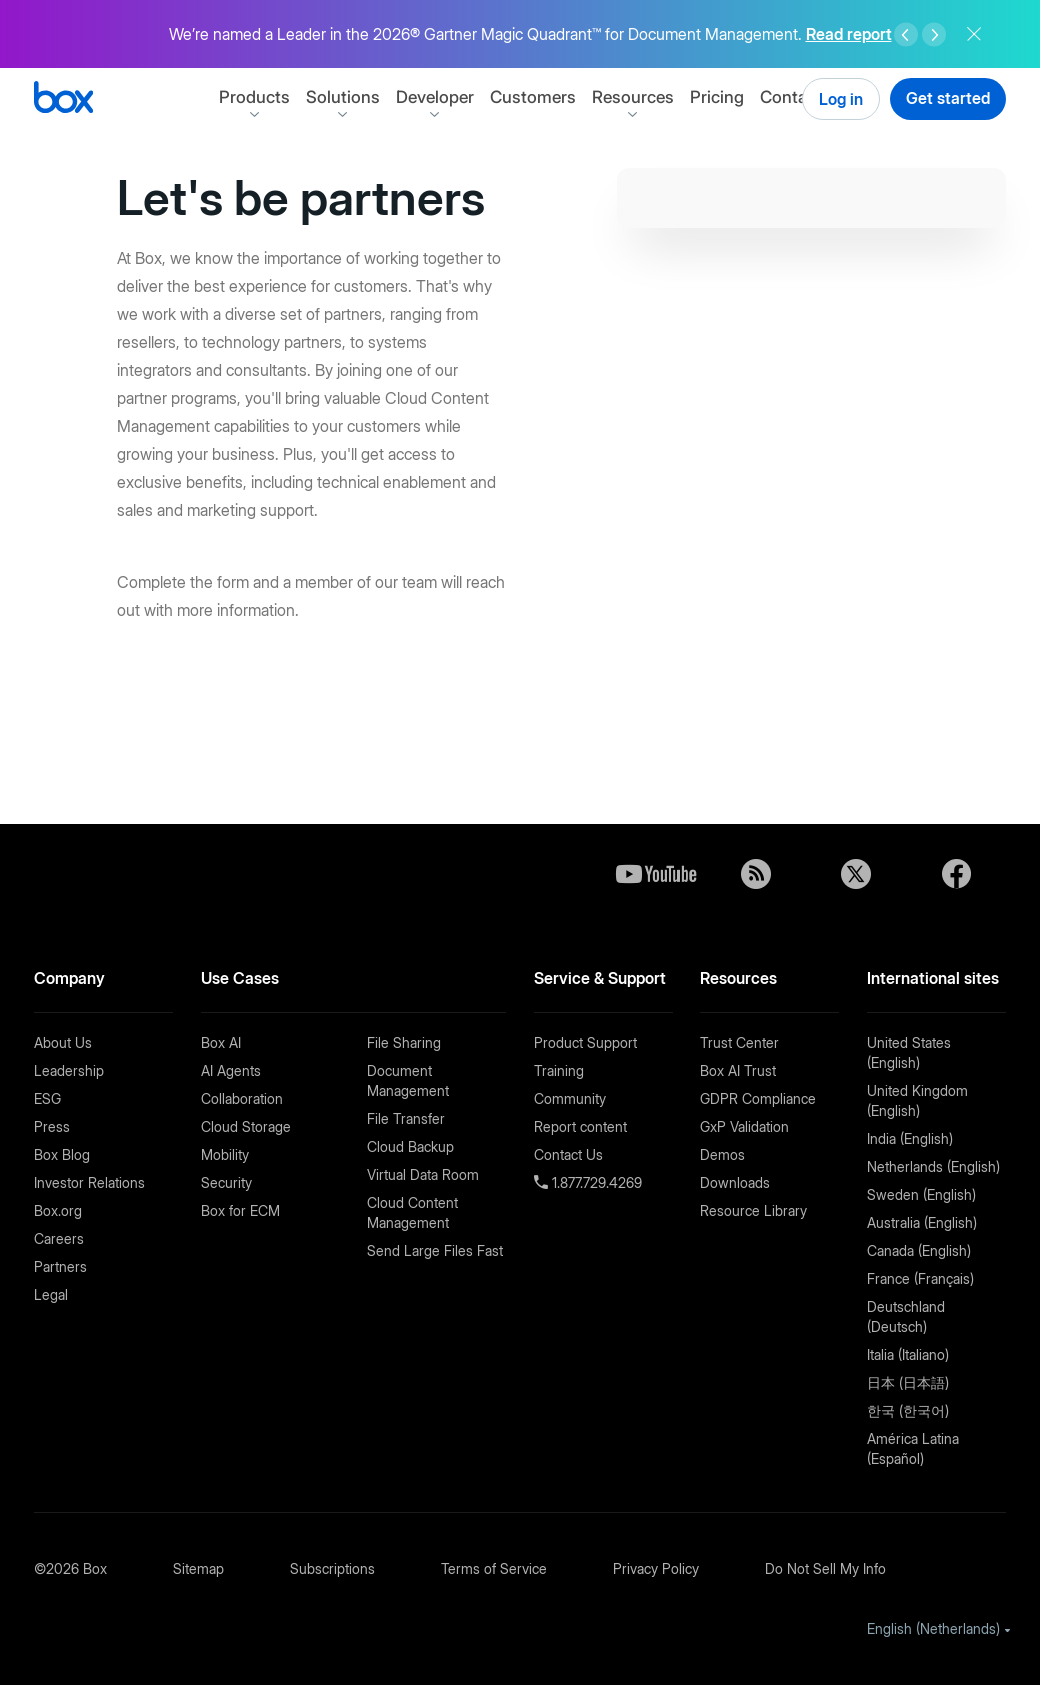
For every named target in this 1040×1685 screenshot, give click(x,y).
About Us (63, 1042)
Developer (474, 97)
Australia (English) (922, 1222)
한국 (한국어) (908, 1410)
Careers (59, 1238)
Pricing (756, 97)
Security (226, 1182)
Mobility (225, 1154)
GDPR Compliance (758, 1098)
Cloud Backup (410, 1146)
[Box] (63, 99)
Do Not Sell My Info (825, 1568)
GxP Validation (744, 1126)
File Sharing (404, 1042)
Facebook (956, 874)
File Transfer (406, 1118)
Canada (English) (919, 1250)
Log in (841, 99)
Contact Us (568, 1154)
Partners (60, 1266)
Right (934, 35)
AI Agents (231, 1070)
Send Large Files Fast (435, 1250)
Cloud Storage (246, 1126)
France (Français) (920, 1278)
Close (974, 34)
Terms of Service (494, 1568)
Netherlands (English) (933, 1166)
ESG (47, 1098)
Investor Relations (89, 1182)
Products (293, 97)
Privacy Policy (656, 1568)
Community (570, 1098)
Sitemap (198, 1568)
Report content (580, 1126)
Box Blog (62, 1154)
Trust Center (739, 1042)
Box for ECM (240, 1210)
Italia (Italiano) (908, 1354)
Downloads (735, 1182)
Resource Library (753, 1210)
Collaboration (242, 1098)
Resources (672, 97)
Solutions (382, 97)
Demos (722, 1154)
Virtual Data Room (423, 1174)
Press (52, 1126)
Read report (849, 34)
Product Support (585, 1042)
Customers (572, 97)
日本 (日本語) (908, 1382)
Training (559, 1070)
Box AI (221, 1042)
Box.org (58, 1210)
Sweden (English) (921, 1194)
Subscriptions (332, 1568)
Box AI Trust (738, 1070)
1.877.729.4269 (595, 1182)
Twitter (856, 874)
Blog (756, 874)
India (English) (910, 1138)
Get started (948, 98)
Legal (51, 1294)
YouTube (656, 874)
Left (906, 35)
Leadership (69, 1070)
